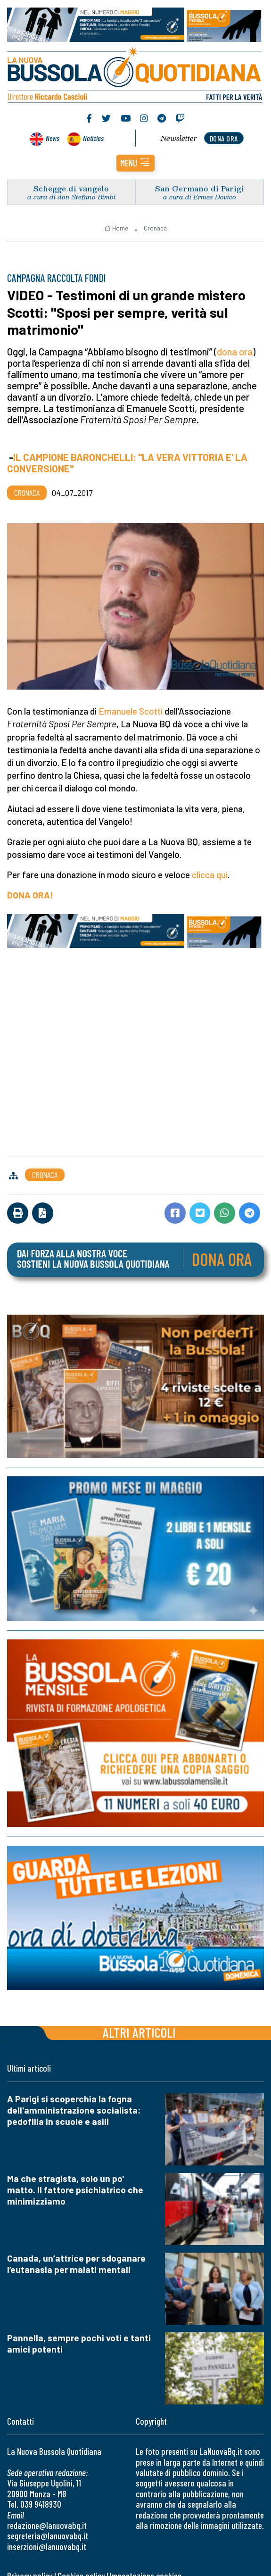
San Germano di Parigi (199, 188)
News (52, 137)
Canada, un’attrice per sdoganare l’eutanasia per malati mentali (76, 2264)
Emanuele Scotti (131, 711)
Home (116, 228)
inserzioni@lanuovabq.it (46, 2546)
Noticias (93, 137)
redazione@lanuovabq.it (47, 2525)
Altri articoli (139, 2032)
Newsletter (179, 138)
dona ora (224, 138)
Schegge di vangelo (71, 188)
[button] (135, 163)
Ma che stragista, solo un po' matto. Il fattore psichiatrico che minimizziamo (75, 2189)
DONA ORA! (30, 894)
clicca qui (210, 874)
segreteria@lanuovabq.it (47, 2535)
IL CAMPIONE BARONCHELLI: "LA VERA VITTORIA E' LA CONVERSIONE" (127, 462)
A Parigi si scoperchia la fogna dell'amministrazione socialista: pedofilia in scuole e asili (74, 2110)
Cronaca (155, 228)
